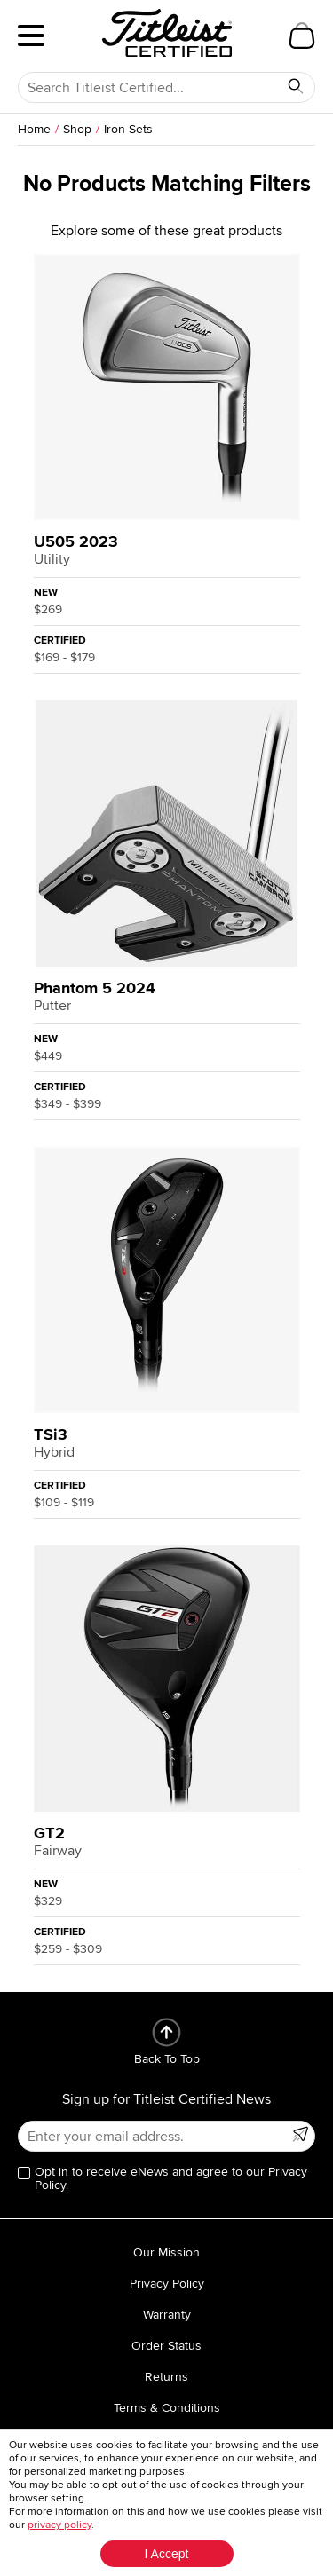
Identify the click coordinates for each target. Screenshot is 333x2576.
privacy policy (59, 2525)
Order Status (166, 2345)
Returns (166, 2376)
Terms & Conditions (167, 2407)
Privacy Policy (167, 2283)
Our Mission (166, 2252)
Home (34, 129)
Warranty (167, 2314)
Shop (77, 129)
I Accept (167, 2554)
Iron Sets (128, 129)
